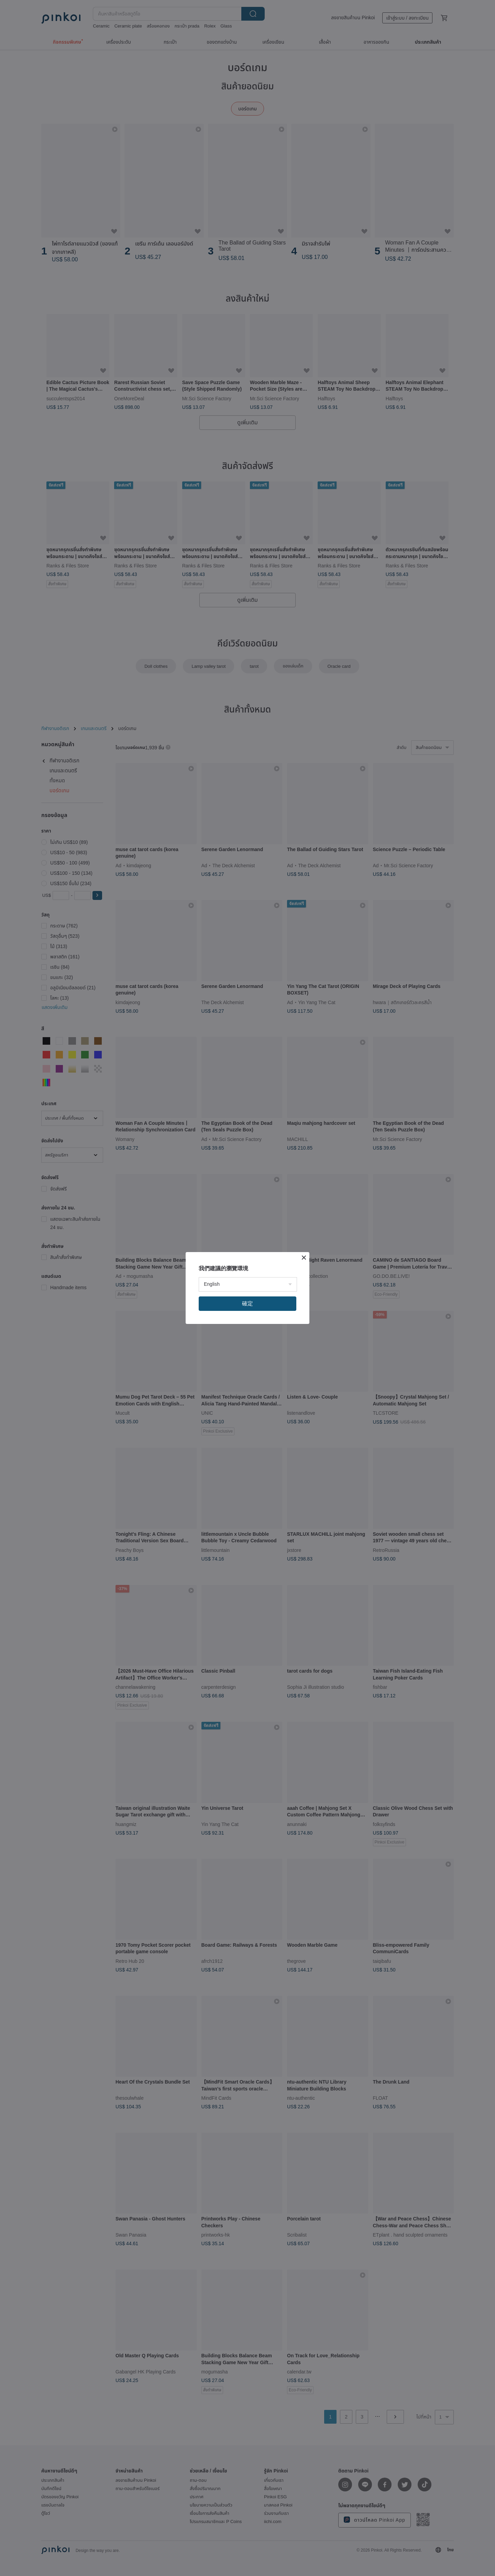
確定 (247, 1303)
